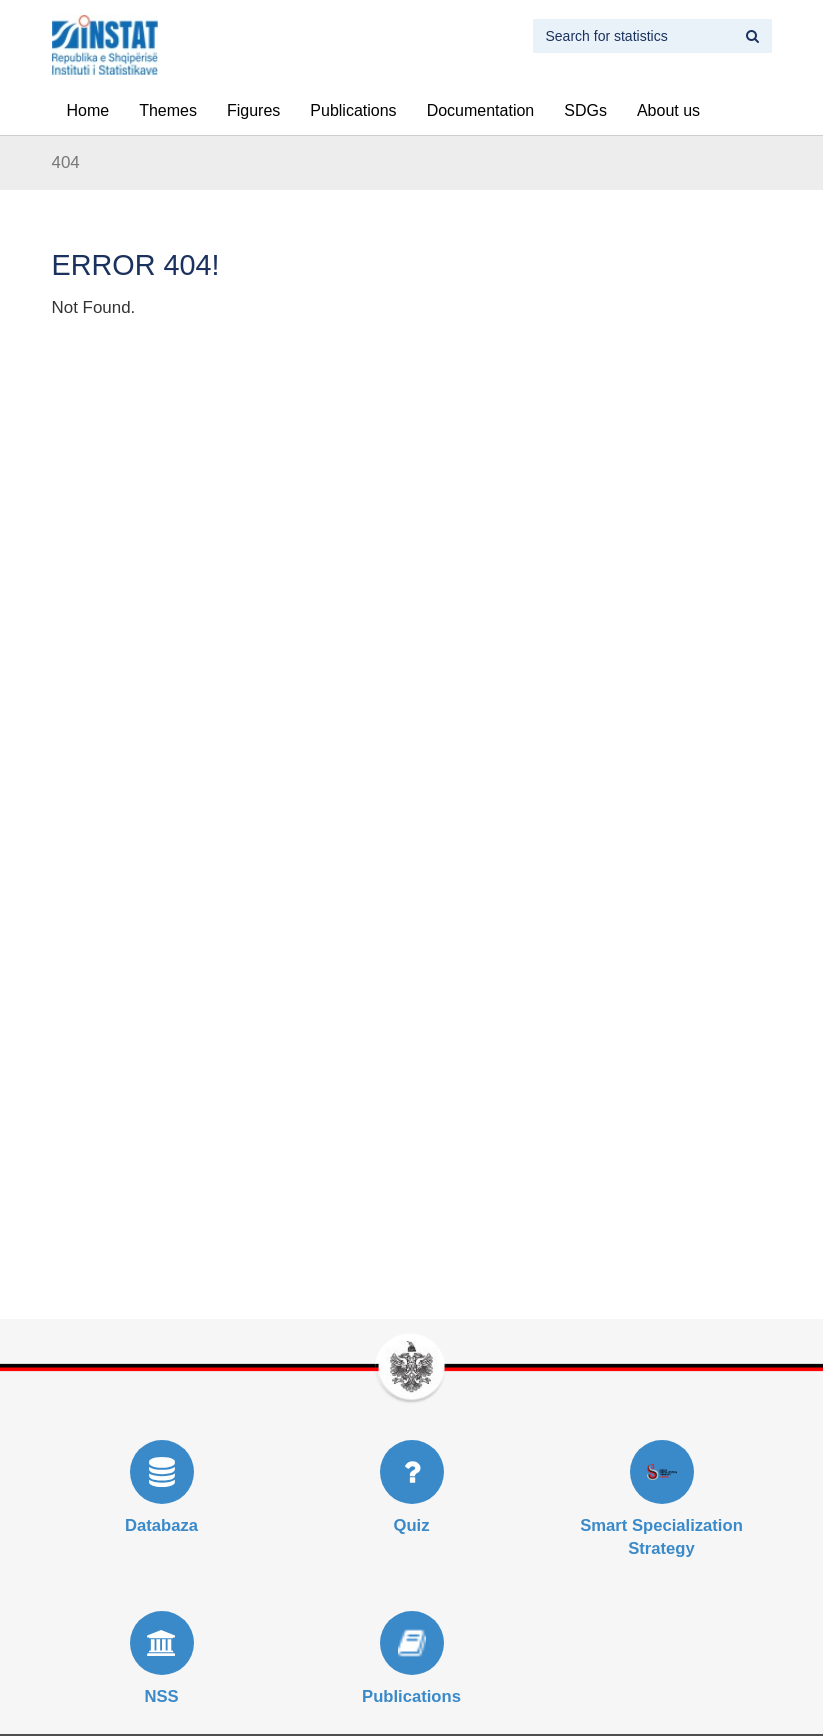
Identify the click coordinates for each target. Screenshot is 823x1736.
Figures (253, 110)
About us (668, 110)
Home (88, 110)
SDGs (585, 110)
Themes (168, 110)
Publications (353, 110)
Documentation (481, 110)
